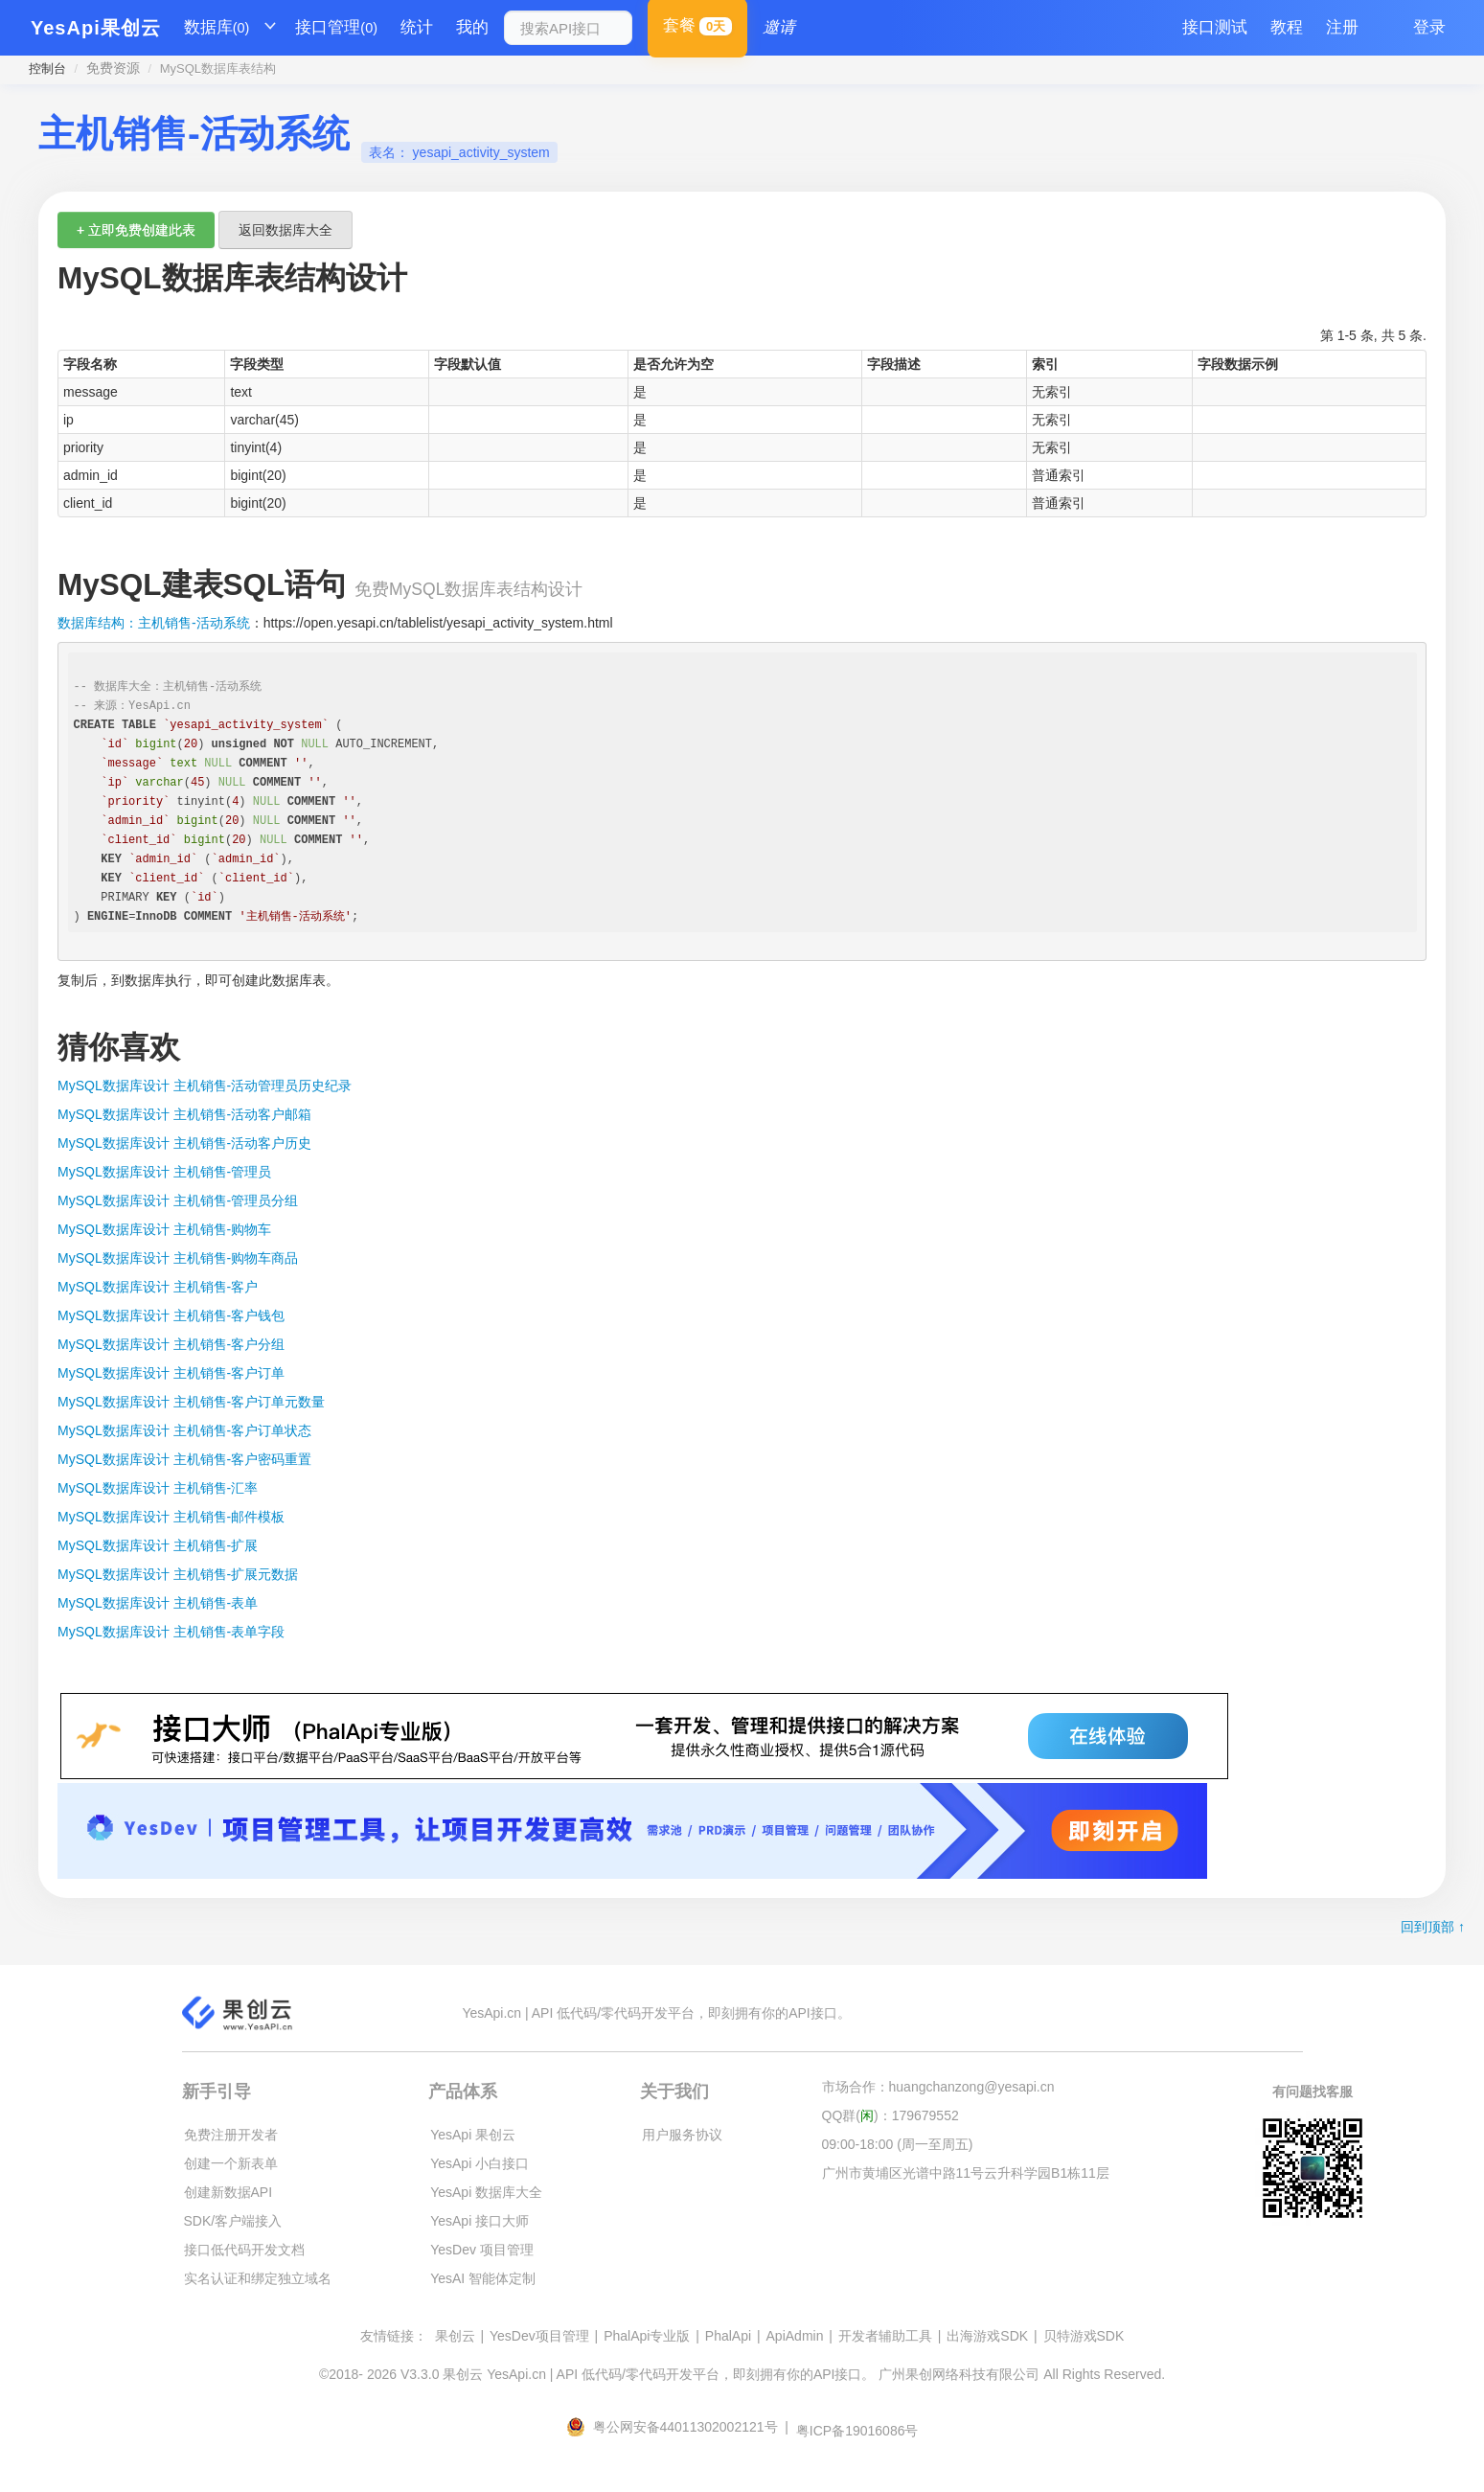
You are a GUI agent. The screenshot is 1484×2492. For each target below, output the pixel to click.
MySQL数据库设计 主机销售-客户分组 (171, 1344)
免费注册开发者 (231, 2134)
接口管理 (336, 28)
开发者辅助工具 (885, 2335)
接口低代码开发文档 (244, 2249)
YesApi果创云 (96, 27)
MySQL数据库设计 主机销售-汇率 (157, 1488)
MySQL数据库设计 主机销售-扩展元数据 (177, 1574)
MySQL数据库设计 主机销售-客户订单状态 (184, 1430)
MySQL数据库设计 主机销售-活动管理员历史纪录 (204, 1085)
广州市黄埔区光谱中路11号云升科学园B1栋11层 (965, 2173)
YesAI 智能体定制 (483, 2278)
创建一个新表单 (231, 2163)
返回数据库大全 (285, 230)
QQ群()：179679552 (890, 2115)
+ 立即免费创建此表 (136, 230)
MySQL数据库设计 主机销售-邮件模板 (171, 1516)
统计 (416, 27)
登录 (1429, 27)
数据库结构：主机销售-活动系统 (153, 622)
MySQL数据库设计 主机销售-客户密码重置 (184, 1459)
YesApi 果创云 (472, 2134)
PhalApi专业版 (647, 2335)
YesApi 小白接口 (479, 2163)
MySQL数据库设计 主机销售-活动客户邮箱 (184, 1114)
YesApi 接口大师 (479, 2221)
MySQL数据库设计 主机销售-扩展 (157, 1545)
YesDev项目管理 (539, 2335)
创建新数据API (228, 2192)
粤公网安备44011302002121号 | (679, 2426)
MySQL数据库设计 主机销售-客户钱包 (171, 1315)
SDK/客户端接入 (233, 2221)
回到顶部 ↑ (1433, 1926)
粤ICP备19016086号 (857, 2430)
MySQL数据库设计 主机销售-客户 (157, 1286)
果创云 (455, 2335)
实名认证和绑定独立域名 (257, 2278)
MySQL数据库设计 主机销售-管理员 (164, 1171)
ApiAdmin (795, 2335)
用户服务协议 (682, 2134)
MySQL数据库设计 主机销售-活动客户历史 (184, 1143)
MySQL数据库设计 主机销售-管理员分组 (177, 1200)
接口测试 (1214, 27)
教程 (1286, 27)
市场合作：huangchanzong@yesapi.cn (938, 2086)
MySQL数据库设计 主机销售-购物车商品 (177, 1258)
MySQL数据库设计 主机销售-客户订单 (171, 1373)
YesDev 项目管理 (482, 2249)
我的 (472, 27)
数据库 (217, 28)
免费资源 (113, 68)
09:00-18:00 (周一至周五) (897, 2144)
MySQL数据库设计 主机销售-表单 (157, 1603)
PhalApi (728, 2335)
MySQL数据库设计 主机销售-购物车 (164, 1229)
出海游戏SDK (987, 2335)
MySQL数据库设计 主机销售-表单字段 (171, 1631)
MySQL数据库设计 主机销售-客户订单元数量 (191, 1401)
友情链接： (393, 2335)
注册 (1342, 27)
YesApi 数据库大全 (486, 2192)
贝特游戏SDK (1084, 2335)
